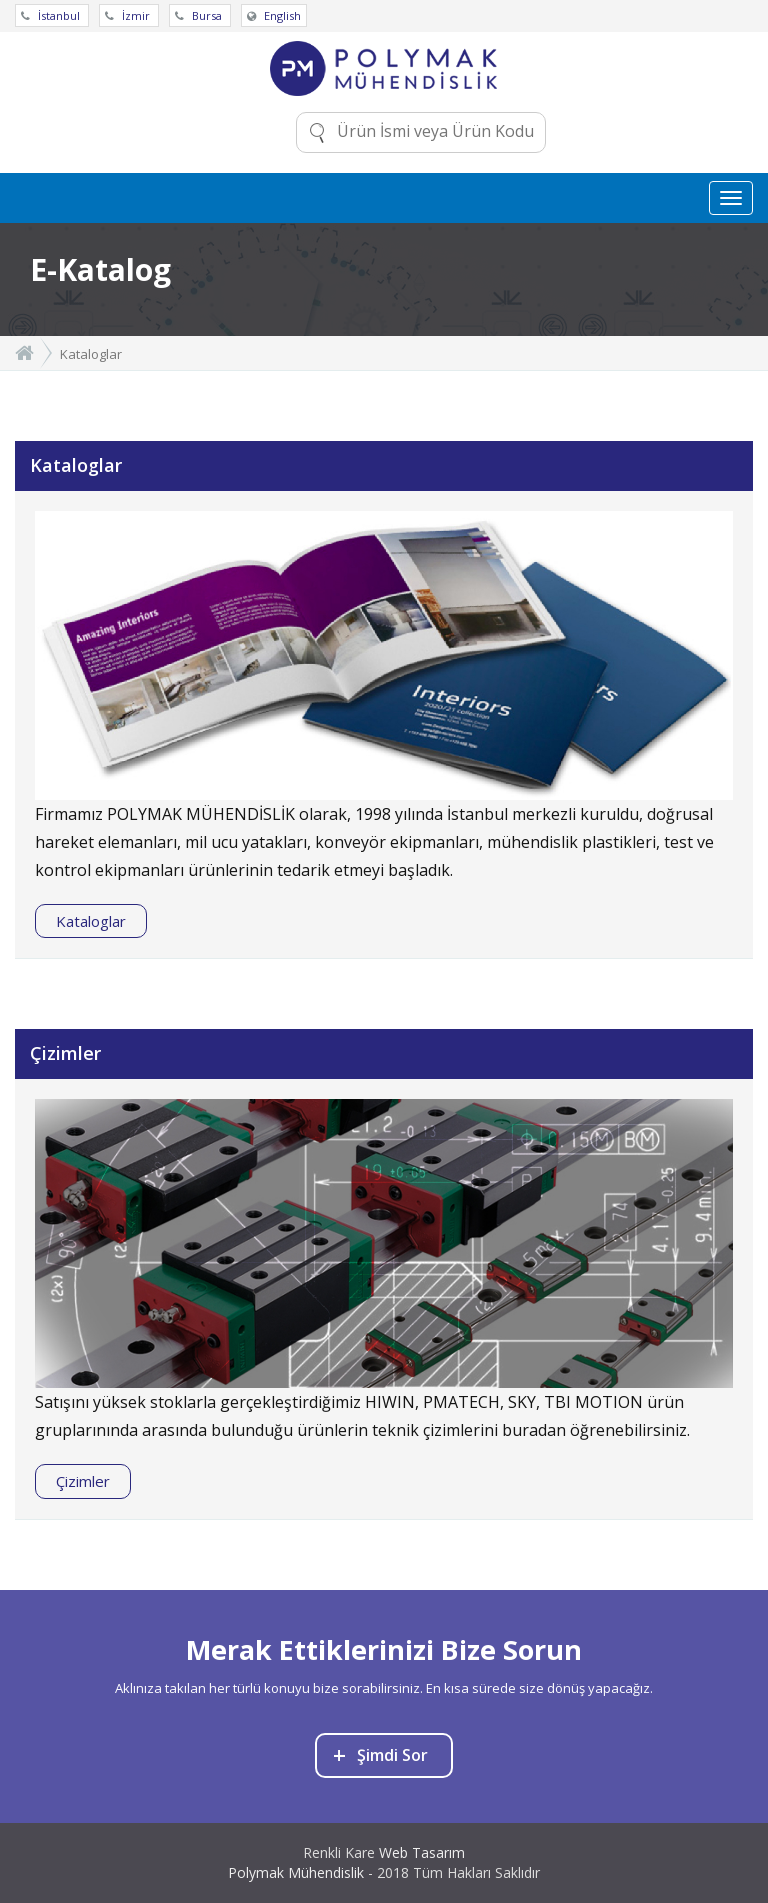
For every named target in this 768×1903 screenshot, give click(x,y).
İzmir (129, 15)
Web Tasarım (422, 1852)
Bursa (200, 15)
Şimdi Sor (380, 1754)
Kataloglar (91, 921)
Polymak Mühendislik (296, 1872)
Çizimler (83, 1481)
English (274, 15)
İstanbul (52, 15)
